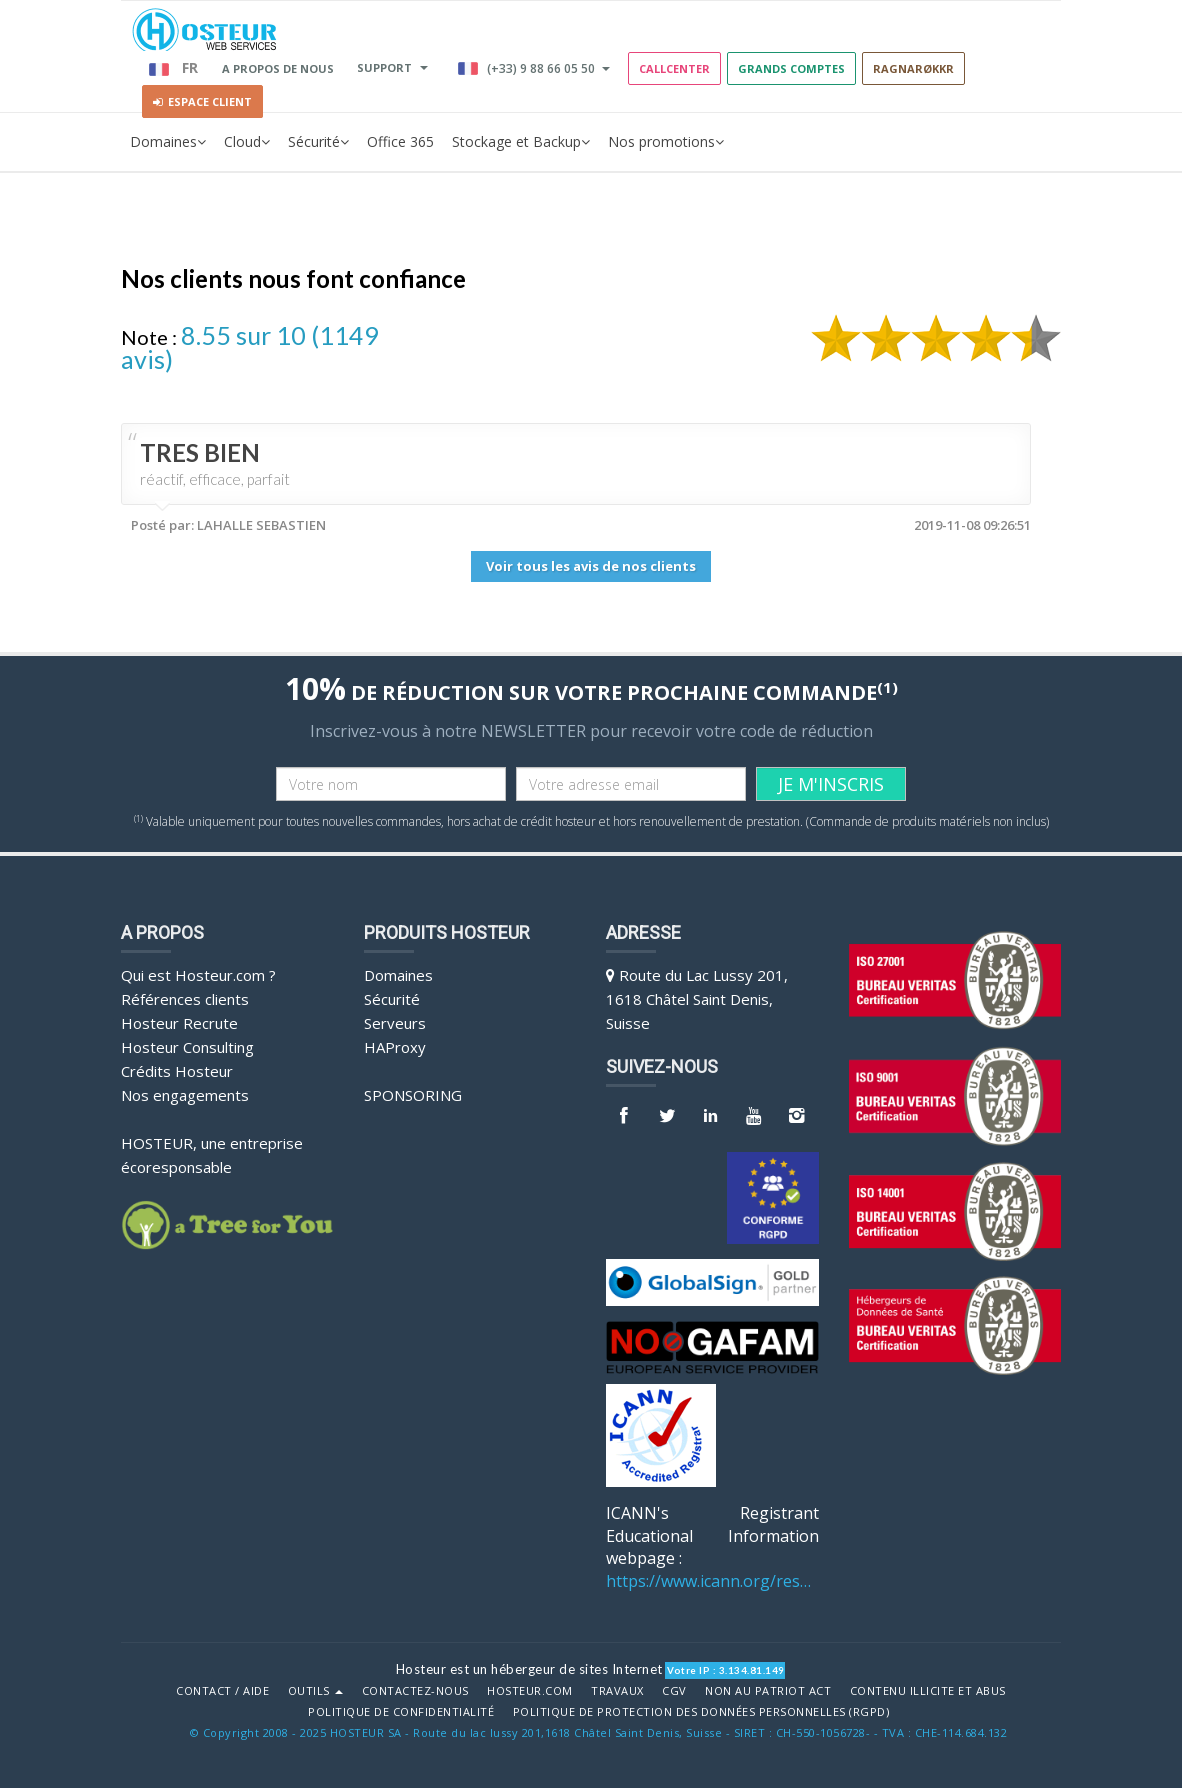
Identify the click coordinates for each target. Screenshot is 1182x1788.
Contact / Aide (222, 1691)
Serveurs (395, 1023)
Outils (316, 1691)
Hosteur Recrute (179, 1023)
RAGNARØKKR (913, 68)
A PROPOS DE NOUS (278, 68)
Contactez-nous (415, 1691)
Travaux (617, 1691)
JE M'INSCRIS (831, 784)
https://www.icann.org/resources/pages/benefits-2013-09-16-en (712, 1581)
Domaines (168, 142)
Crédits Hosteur (177, 1071)
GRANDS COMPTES (791, 68)
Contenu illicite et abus (928, 1691)
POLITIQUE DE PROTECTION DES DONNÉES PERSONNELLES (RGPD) (701, 1712)
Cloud (247, 142)
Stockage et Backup (521, 142)
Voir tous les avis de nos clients (591, 566)
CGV (674, 1691)
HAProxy (395, 1047)
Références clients (185, 999)
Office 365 (400, 141)
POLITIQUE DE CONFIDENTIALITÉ (401, 1712)
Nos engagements (185, 1095)
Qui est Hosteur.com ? (198, 975)
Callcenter (674, 68)
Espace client (202, 101)
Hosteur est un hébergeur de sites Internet (529, 1669)
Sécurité (318, 142)
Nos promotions (666, 142)
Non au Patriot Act (768, 1691)
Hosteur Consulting (187, 1047)
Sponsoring (413, 1095)
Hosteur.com (530, 1691)
